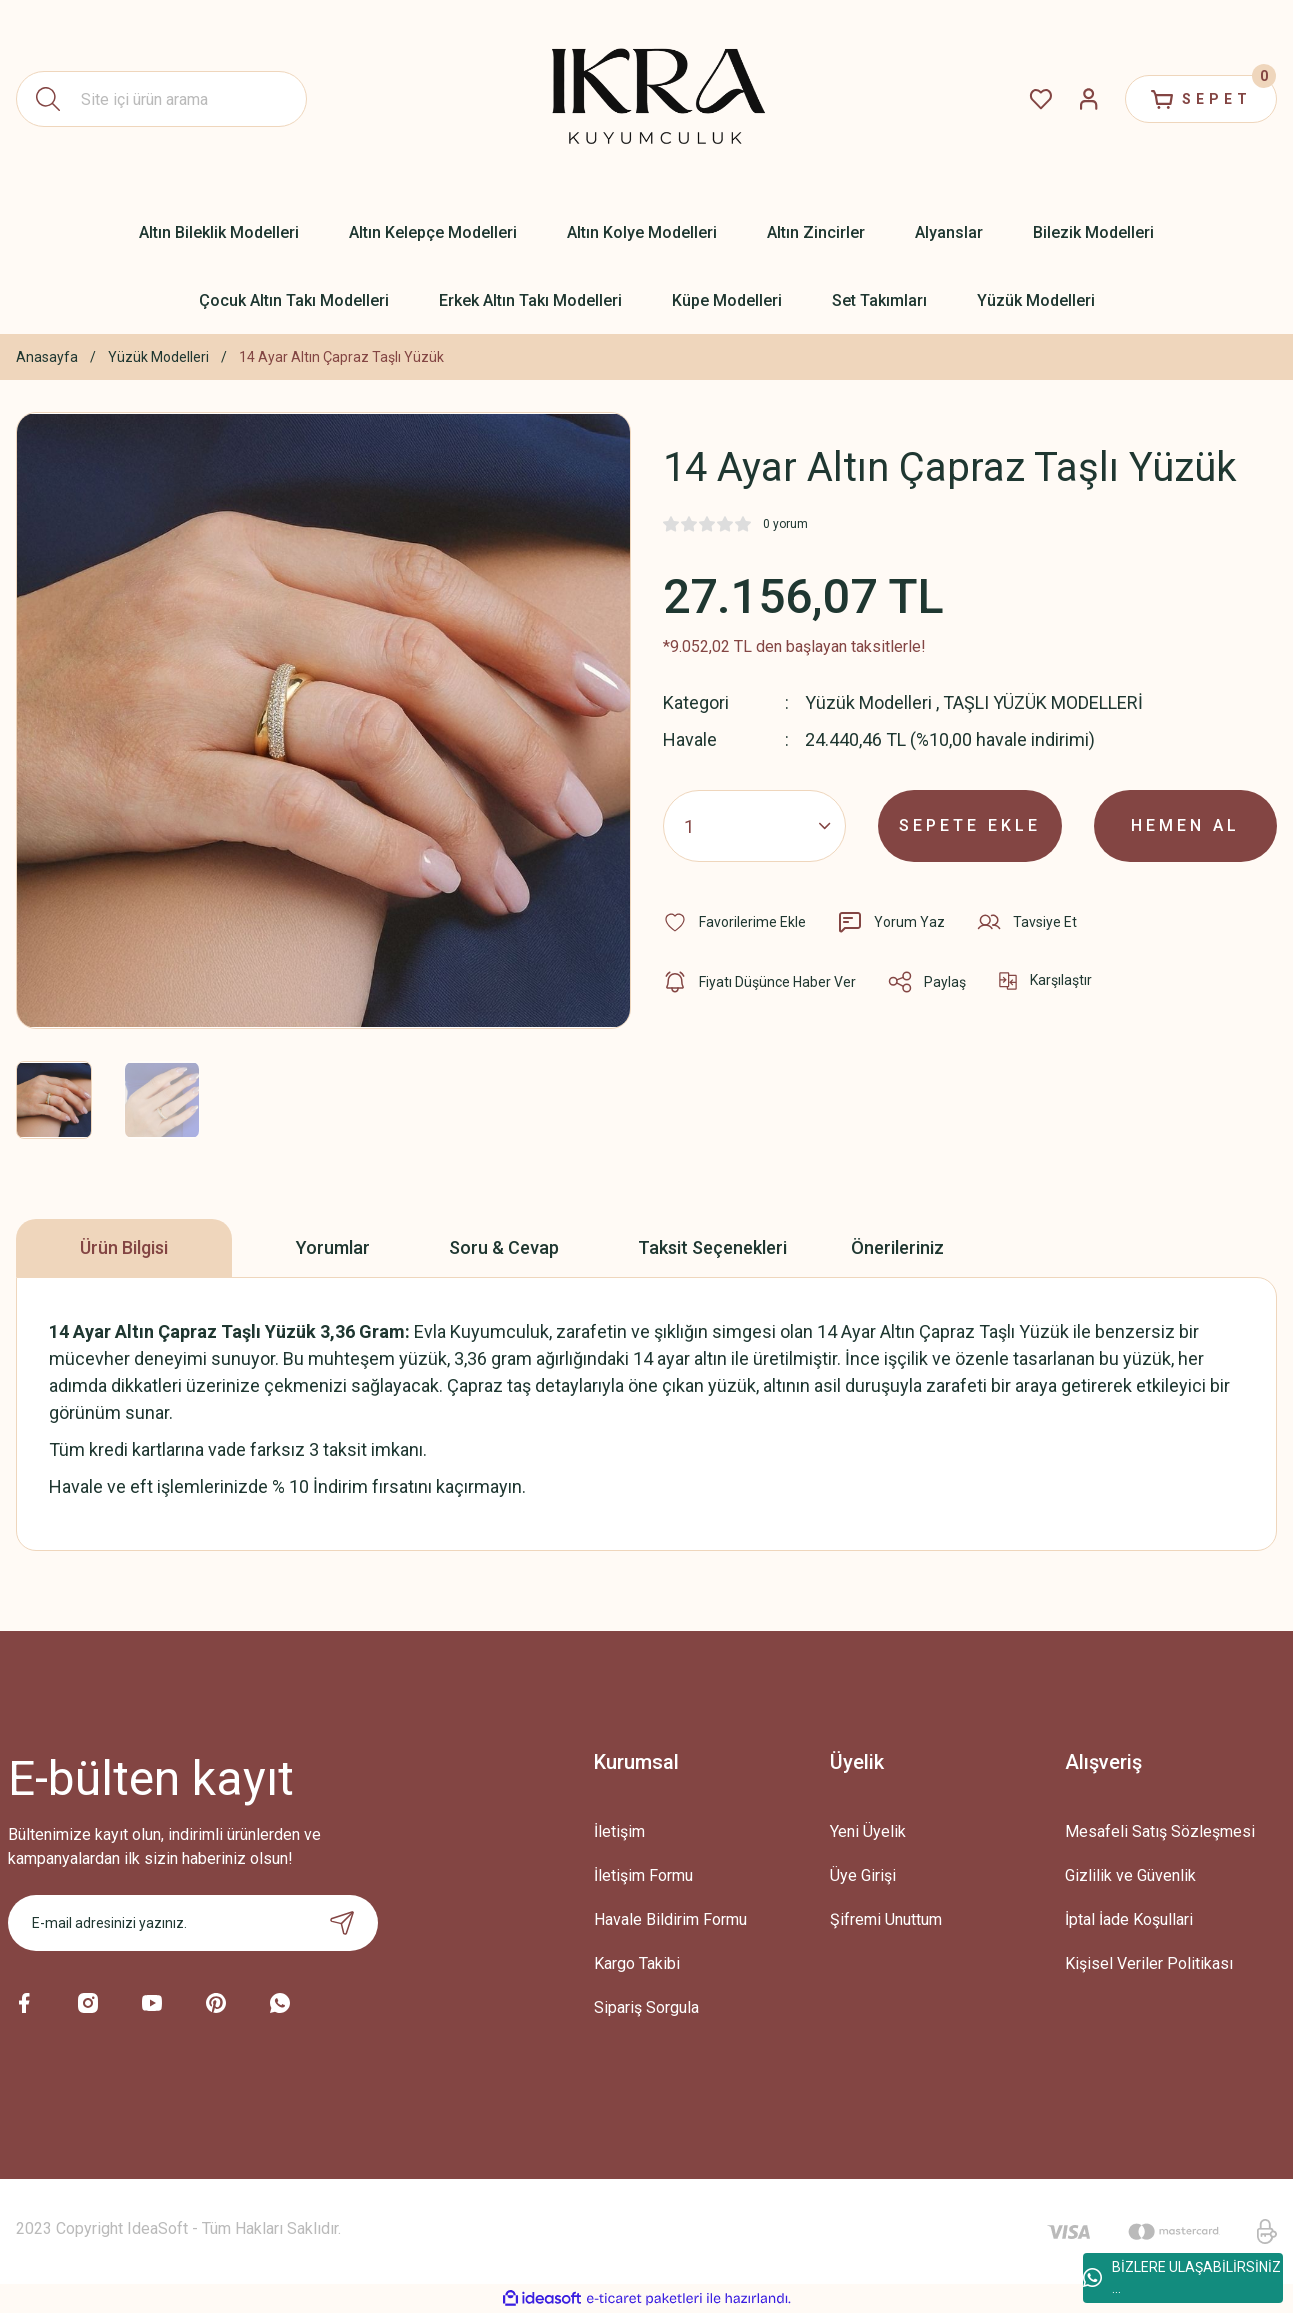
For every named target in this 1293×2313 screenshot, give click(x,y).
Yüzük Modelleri (868, 702)
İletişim (619, 1831)
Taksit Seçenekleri (712, 1247)
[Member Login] (1089, 99)
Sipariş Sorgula (646, 2007)
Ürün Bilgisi (124, 1247)
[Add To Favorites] (734, 922)
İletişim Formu (643, 1875)
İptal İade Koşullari (1129, 1919)
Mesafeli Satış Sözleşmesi (1160, 1831)
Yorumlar (333, 1247)
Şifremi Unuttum (886, 1919)
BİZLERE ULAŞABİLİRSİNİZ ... (1182, 2277)
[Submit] (342, 1923)
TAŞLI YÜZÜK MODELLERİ (1043, 702)
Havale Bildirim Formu (670, 1919)
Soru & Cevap (504, 1247)
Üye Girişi (863, 1875)
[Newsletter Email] (193, 1923)
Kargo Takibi (637, 1963)
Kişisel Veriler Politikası (1149, 1963)
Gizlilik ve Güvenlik (1130, 1875)
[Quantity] (754, 826)
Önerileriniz (897, 1247)
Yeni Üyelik (868, 1831)
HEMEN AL (1185, 825)
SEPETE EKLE (970, 825)
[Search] (161, 99)
